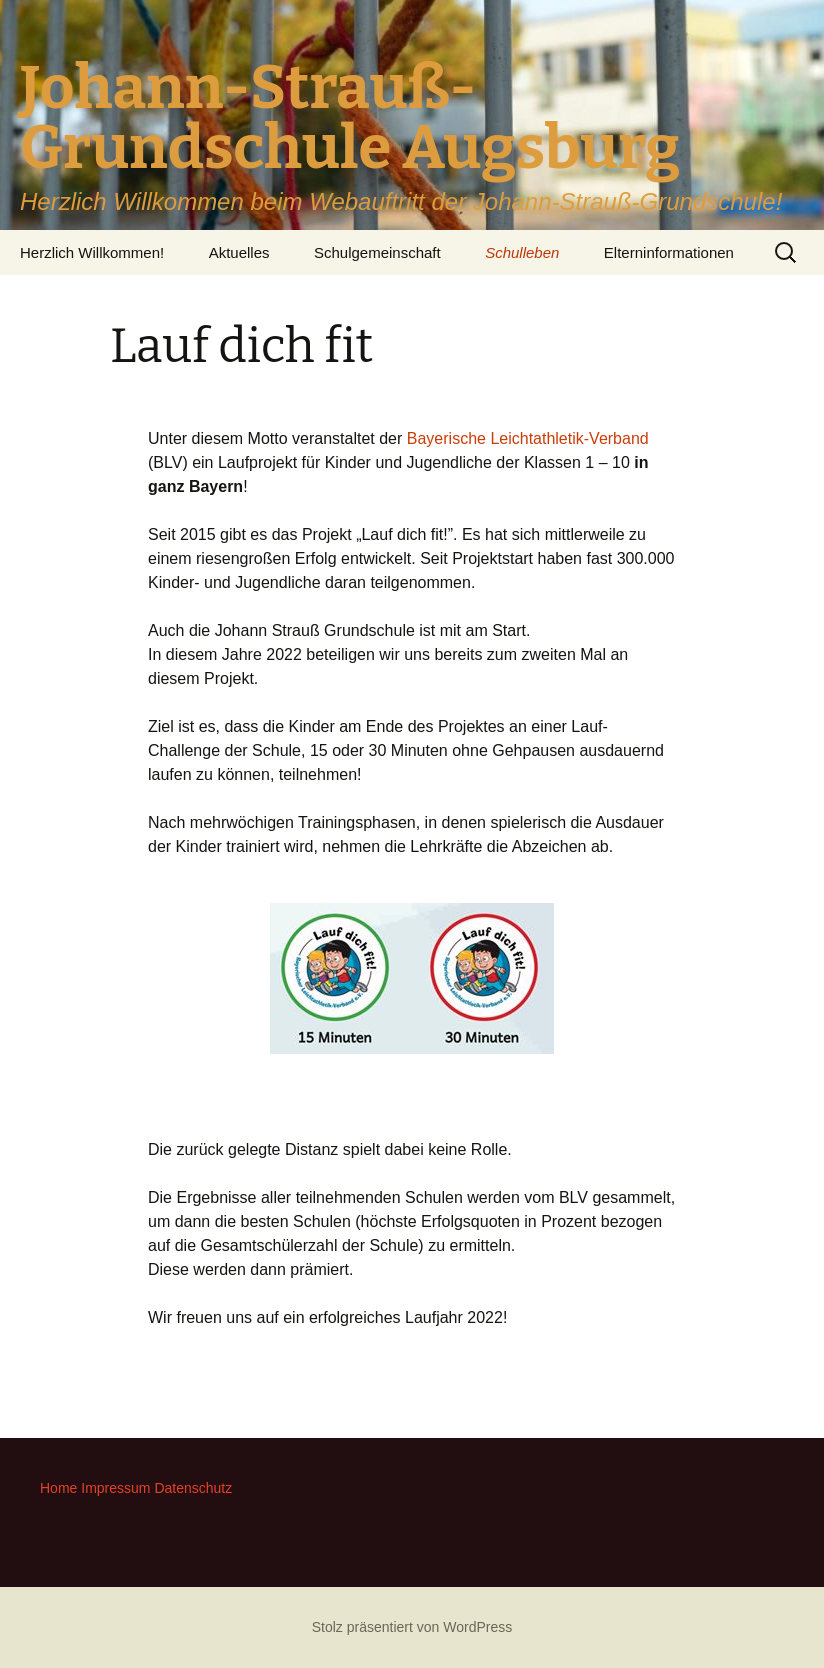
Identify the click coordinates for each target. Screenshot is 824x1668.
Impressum (115, 1488)
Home (58, 1488)
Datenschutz (193, 1488)
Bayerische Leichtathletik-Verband (528, 438)
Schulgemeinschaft (377, 252)
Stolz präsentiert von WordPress (412, 1627)
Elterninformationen (669, 252)
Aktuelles (239, 252)
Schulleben (522, 252)
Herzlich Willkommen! (92, 252)
